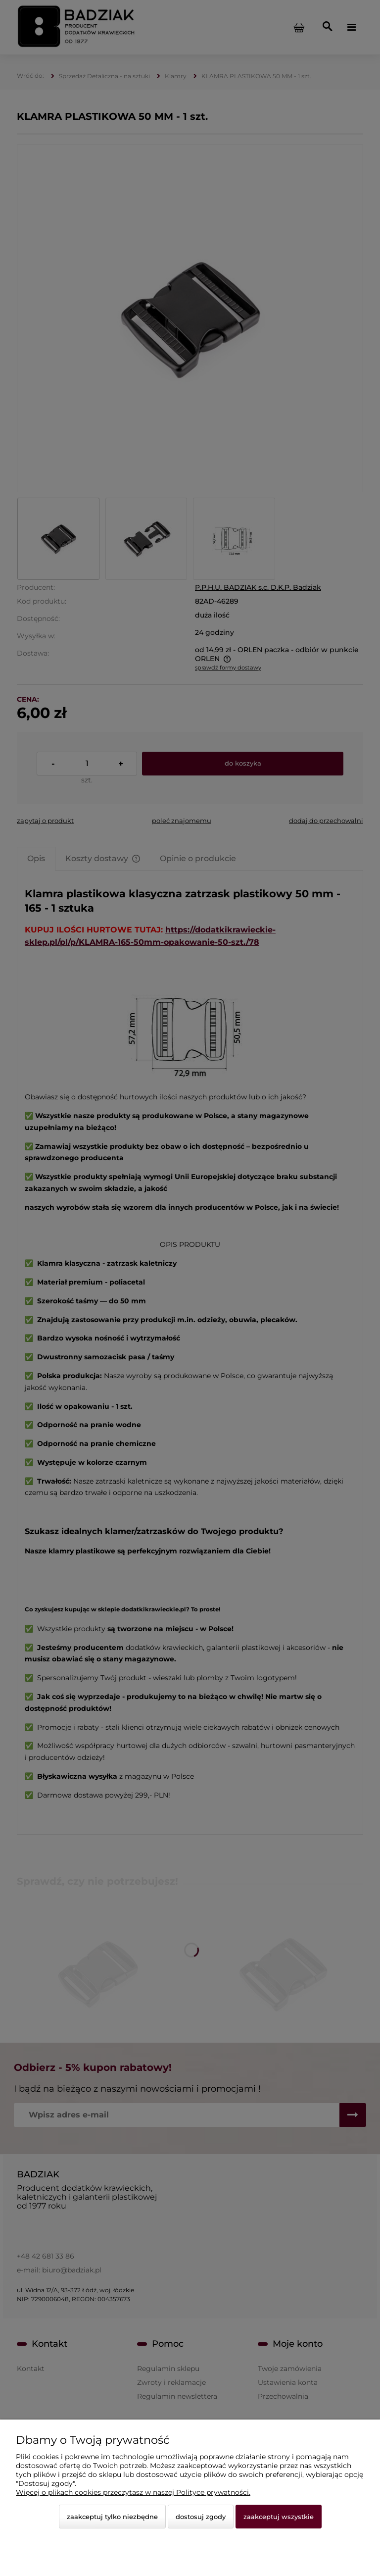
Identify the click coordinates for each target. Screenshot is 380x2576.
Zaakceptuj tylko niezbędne (112, 2517)
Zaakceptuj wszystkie (278, 2517)
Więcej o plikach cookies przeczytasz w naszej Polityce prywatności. (133, 2492)
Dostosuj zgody (201, 2517)
